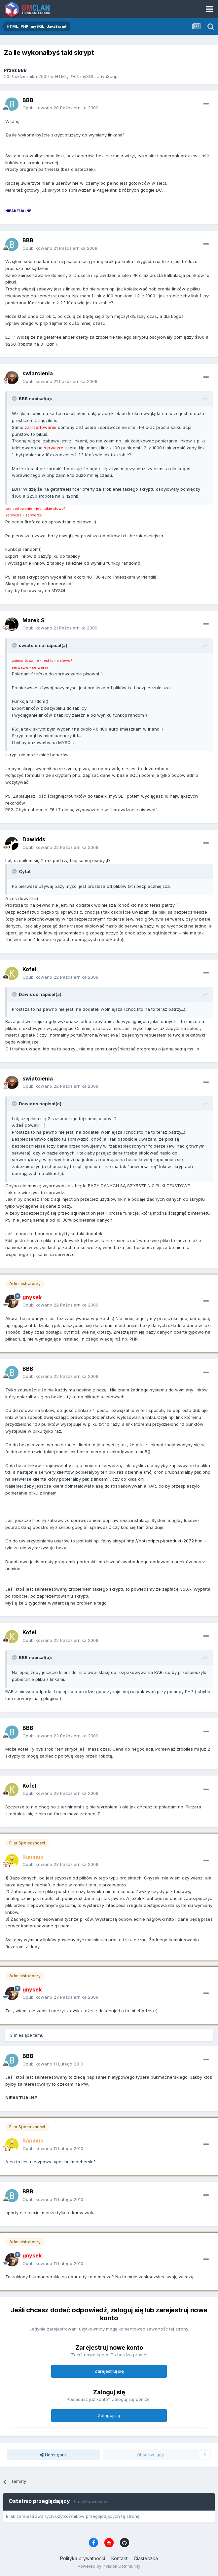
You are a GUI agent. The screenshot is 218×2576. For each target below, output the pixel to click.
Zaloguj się (109, 2415)
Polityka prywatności (82, 2558)
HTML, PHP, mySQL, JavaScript (87, 76)
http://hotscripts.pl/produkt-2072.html (165, 1540)
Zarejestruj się (109, 2371)
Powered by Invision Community (109, 2566)
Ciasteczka (146, 2558)
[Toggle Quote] (15, 398)
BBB (22, 70)
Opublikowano (60, 107)
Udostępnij (53, 2455)
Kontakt (119, 2558)
